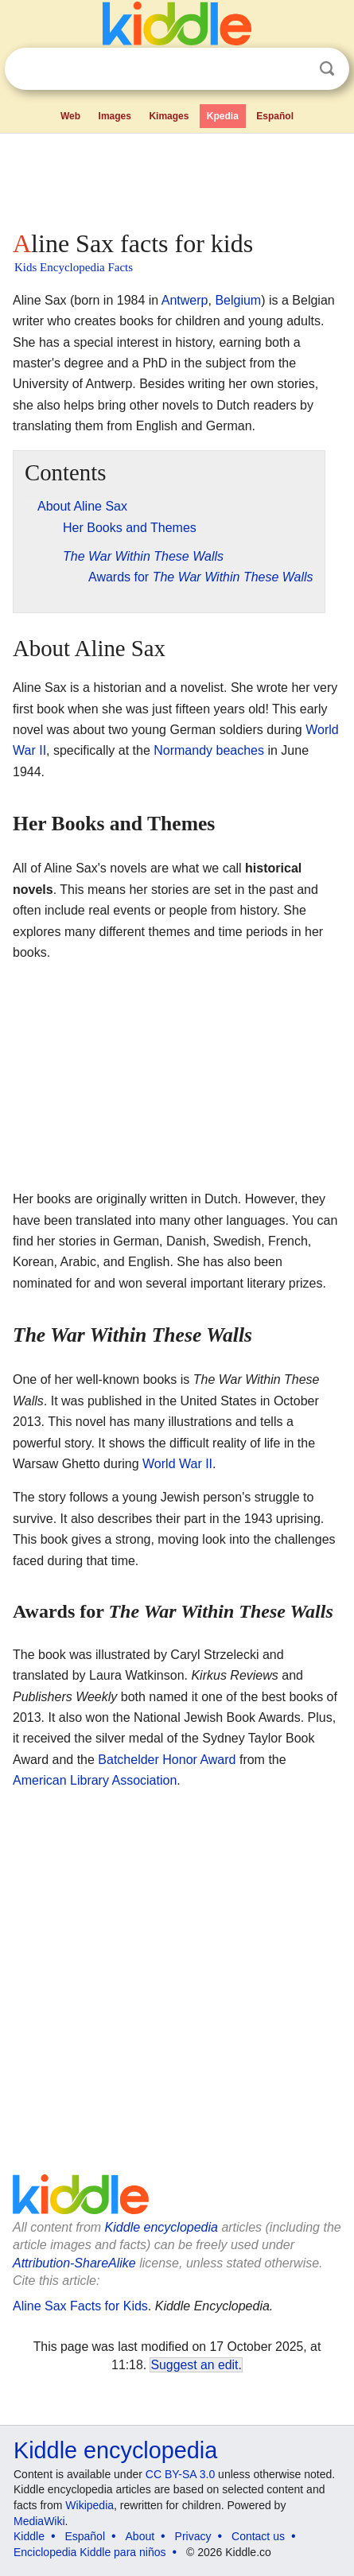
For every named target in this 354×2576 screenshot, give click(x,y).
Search (327, 69)
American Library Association (95, 1780)
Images (115, 116)
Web (70, 116)
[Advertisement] (177, 178)
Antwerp (184, 300)
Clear (294, 69)
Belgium (238, 300)
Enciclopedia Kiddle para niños (89, 2552)
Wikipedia (89, 2505)
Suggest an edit (194, 2365)
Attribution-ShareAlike (74, 2263)
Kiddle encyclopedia (161, 2227)
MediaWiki (39, 2521)
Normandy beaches (209, 750)
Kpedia (223, 116)
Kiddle (29, 2536)
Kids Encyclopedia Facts (73, 267)
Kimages (169, 116)
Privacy (193, 2536)
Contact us (258, 2536)
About (140, 2536)
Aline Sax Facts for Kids (80, 2306)
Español (275, 116)
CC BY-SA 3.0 (180, 2474)
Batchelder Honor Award (166, 1759)
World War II (177, 1464)
